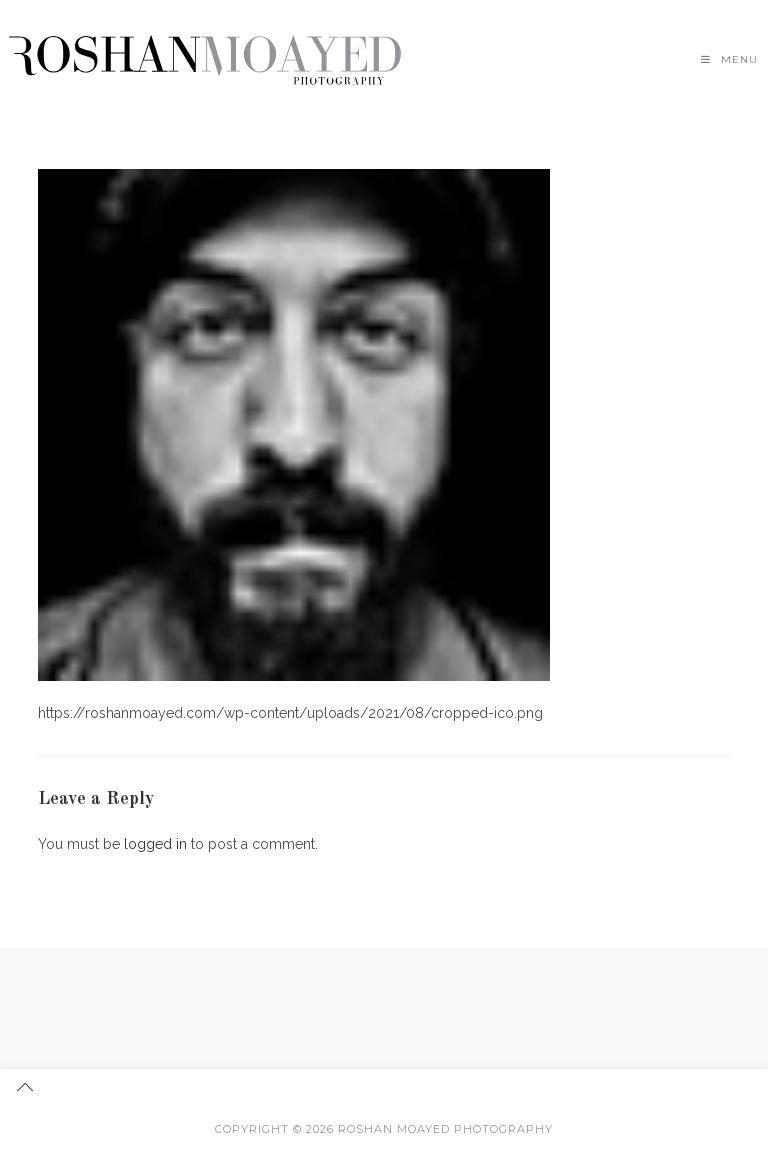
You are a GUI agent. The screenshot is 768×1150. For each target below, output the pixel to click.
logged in (155, 844)
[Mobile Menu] (729, 59)
